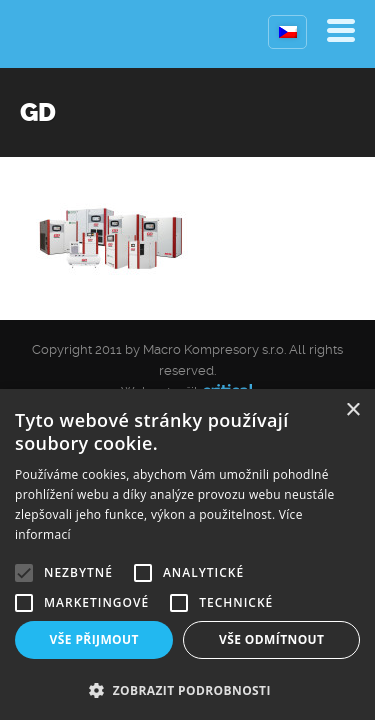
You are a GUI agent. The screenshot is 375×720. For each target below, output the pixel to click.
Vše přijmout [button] (94, 639)
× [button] (352, 410)
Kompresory (67, 34)
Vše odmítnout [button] (271, 639)
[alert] (187, 554)
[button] (187, 688)
